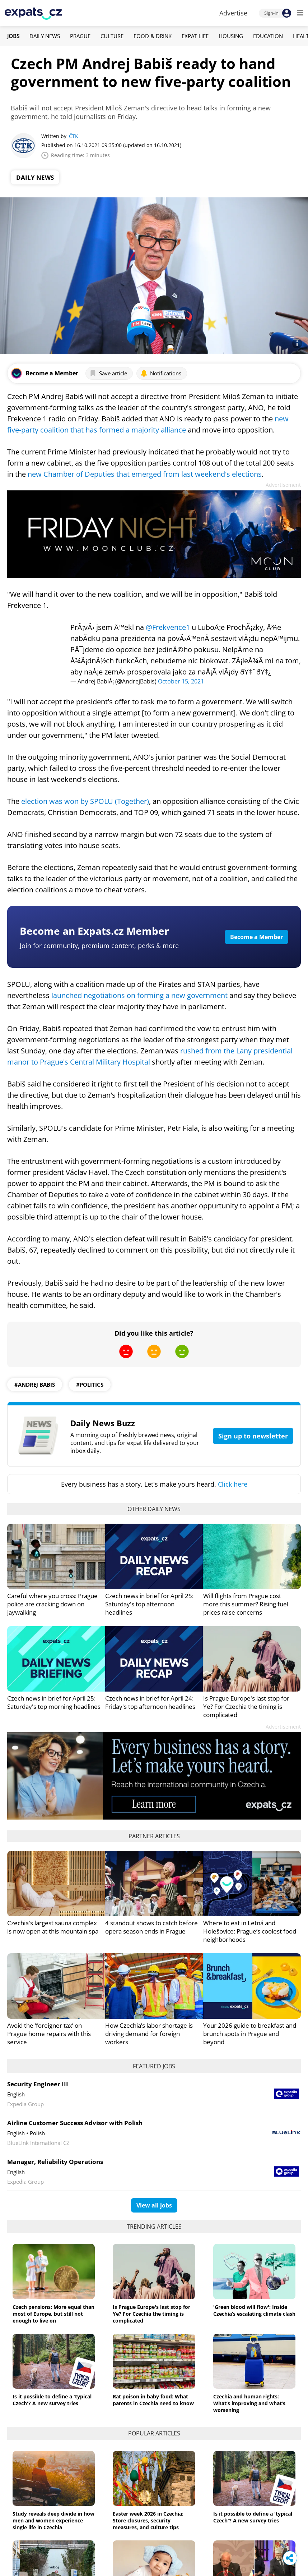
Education (268, 36)
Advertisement (283, 484)
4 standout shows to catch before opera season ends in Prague (151, 1927)
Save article (108, 373)
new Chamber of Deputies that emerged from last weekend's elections (145, 474)
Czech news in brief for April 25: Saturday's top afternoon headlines (149, 1604)
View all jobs (154, 2205)
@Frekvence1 (168, 627)
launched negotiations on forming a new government (139, 995)
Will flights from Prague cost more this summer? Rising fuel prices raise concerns (245, 1604)
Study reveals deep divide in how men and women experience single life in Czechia (53, 2520)
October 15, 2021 (181, 681)
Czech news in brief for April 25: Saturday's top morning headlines (54, 1702)
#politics (89, 1384)
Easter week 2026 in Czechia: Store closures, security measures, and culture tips (148, 2520)
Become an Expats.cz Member (94, 931)
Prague (80, 36)
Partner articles (154, 1836)
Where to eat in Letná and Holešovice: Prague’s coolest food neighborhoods (249, 1931)
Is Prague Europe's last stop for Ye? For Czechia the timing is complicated (246, 1706)
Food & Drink (153, 36)
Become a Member (256, 937)
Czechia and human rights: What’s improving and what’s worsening (249, 2403)
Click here (232, 1484)
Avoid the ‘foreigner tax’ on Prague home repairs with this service (49, 2033)
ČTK (73, 136)
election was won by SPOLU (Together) (85, 801)
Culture (112, 36)
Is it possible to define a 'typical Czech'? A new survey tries (52, 2400)
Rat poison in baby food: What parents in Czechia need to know (153, 2400)
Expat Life (195, 36)
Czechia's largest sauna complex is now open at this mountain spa (52, 1927)
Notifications (160, 373)
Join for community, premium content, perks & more (99, 945)
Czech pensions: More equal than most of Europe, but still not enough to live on (53, 2313)
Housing (231, 36)
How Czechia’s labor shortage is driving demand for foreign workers (149, 2033)
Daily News (44, 36)
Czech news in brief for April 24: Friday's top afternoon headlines (150, 1702)
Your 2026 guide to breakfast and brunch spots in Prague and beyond (249, 2033)
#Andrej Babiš (34, 1384)
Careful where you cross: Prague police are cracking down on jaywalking (52, 1604)
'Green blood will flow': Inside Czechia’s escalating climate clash (254, 2310)
